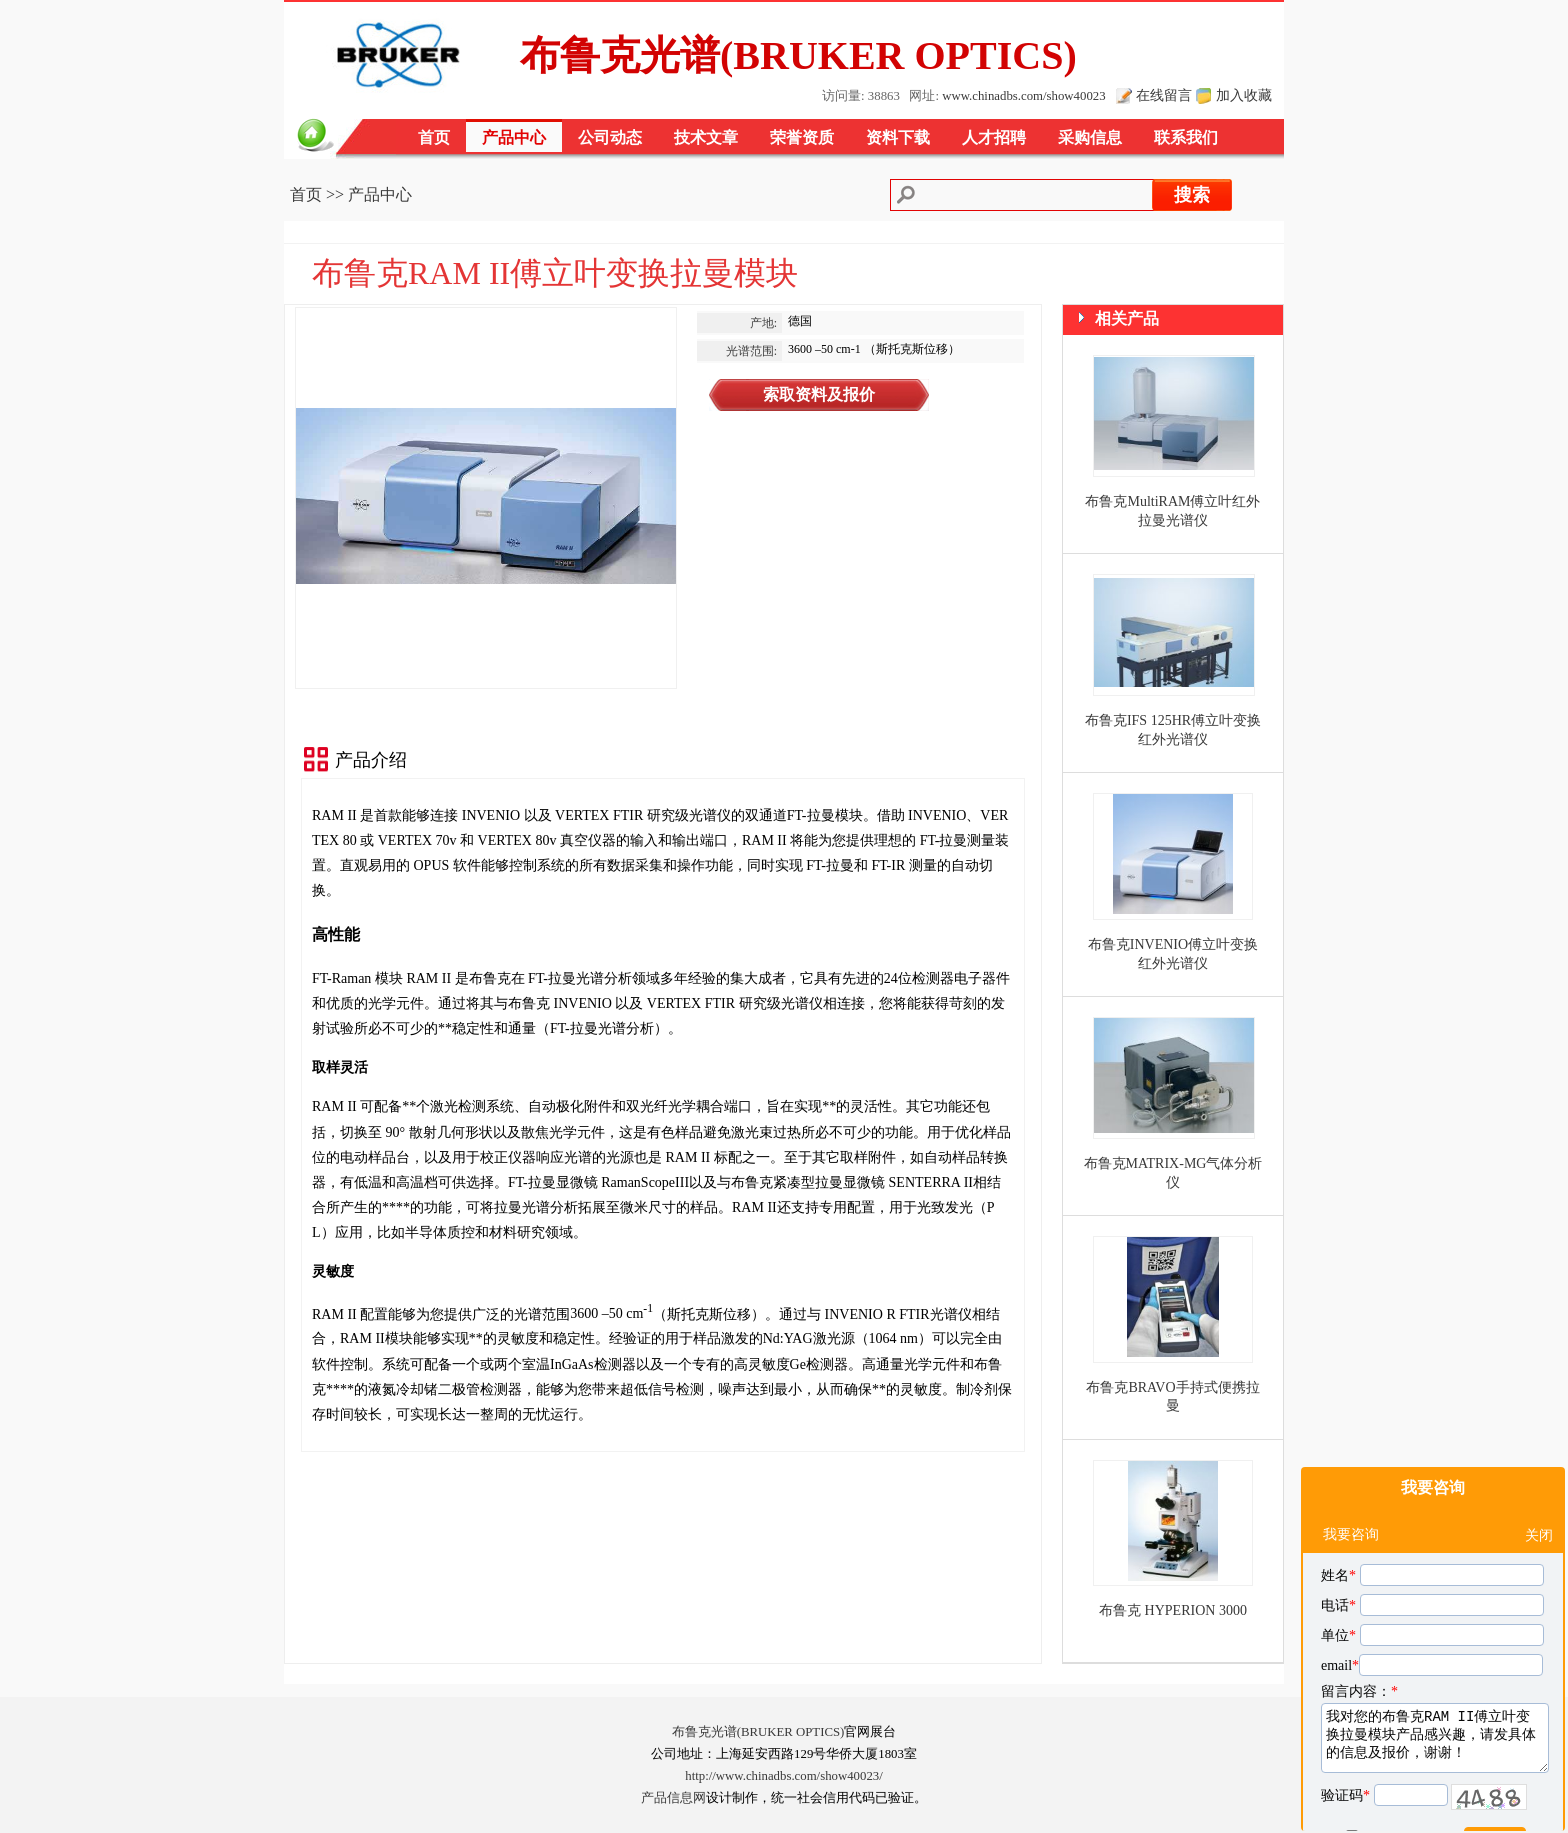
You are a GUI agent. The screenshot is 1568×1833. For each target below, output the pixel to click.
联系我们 (1186, 137)
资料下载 (898, 137)
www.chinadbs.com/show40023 (1023, 96)
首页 (434, 137)
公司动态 (610, 137)
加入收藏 (1244, 95)
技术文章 (706, 137)
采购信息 (1090, 137)
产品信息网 (673, 1798)
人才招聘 (994, 137)
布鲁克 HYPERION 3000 (1173, 1610)
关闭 (1539, 1487)
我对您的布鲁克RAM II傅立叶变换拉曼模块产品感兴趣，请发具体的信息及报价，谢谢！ (1435, 1690)
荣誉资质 (802, 137)
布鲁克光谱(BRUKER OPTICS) (758, 1732)
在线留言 (1164, 95)
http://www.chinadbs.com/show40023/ (784, 1776)
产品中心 (514, 137)
